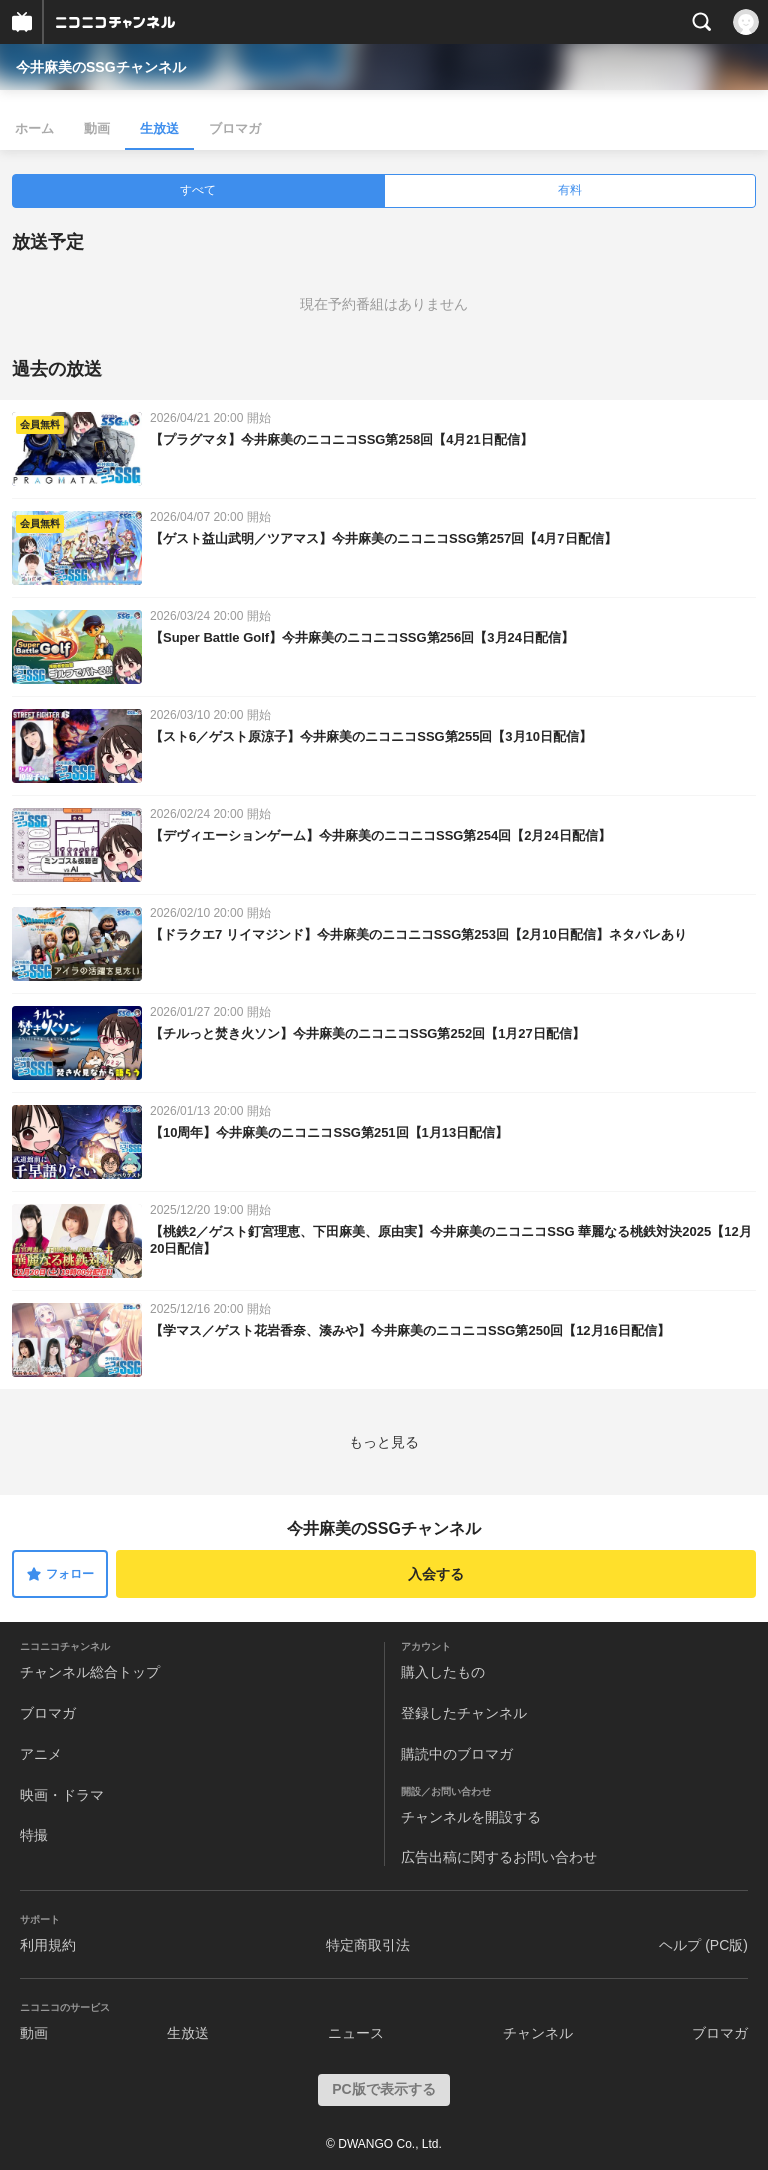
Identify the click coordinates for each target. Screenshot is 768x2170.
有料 (570, 190)
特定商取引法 (368, 1945)
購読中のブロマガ (457, 1754)
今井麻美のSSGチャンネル (101, 67)
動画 (97, 128)
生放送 (159, 128)
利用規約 (48, 1945)
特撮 (34, 1835)
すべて (198, 190)
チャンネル (538, 2033)
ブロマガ (235, 128)
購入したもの (443, 1672)
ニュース (356, 2033)
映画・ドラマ (62, 1795)
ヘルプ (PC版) (703, 1945)
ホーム (34, 128)
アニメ (41, 1754)
